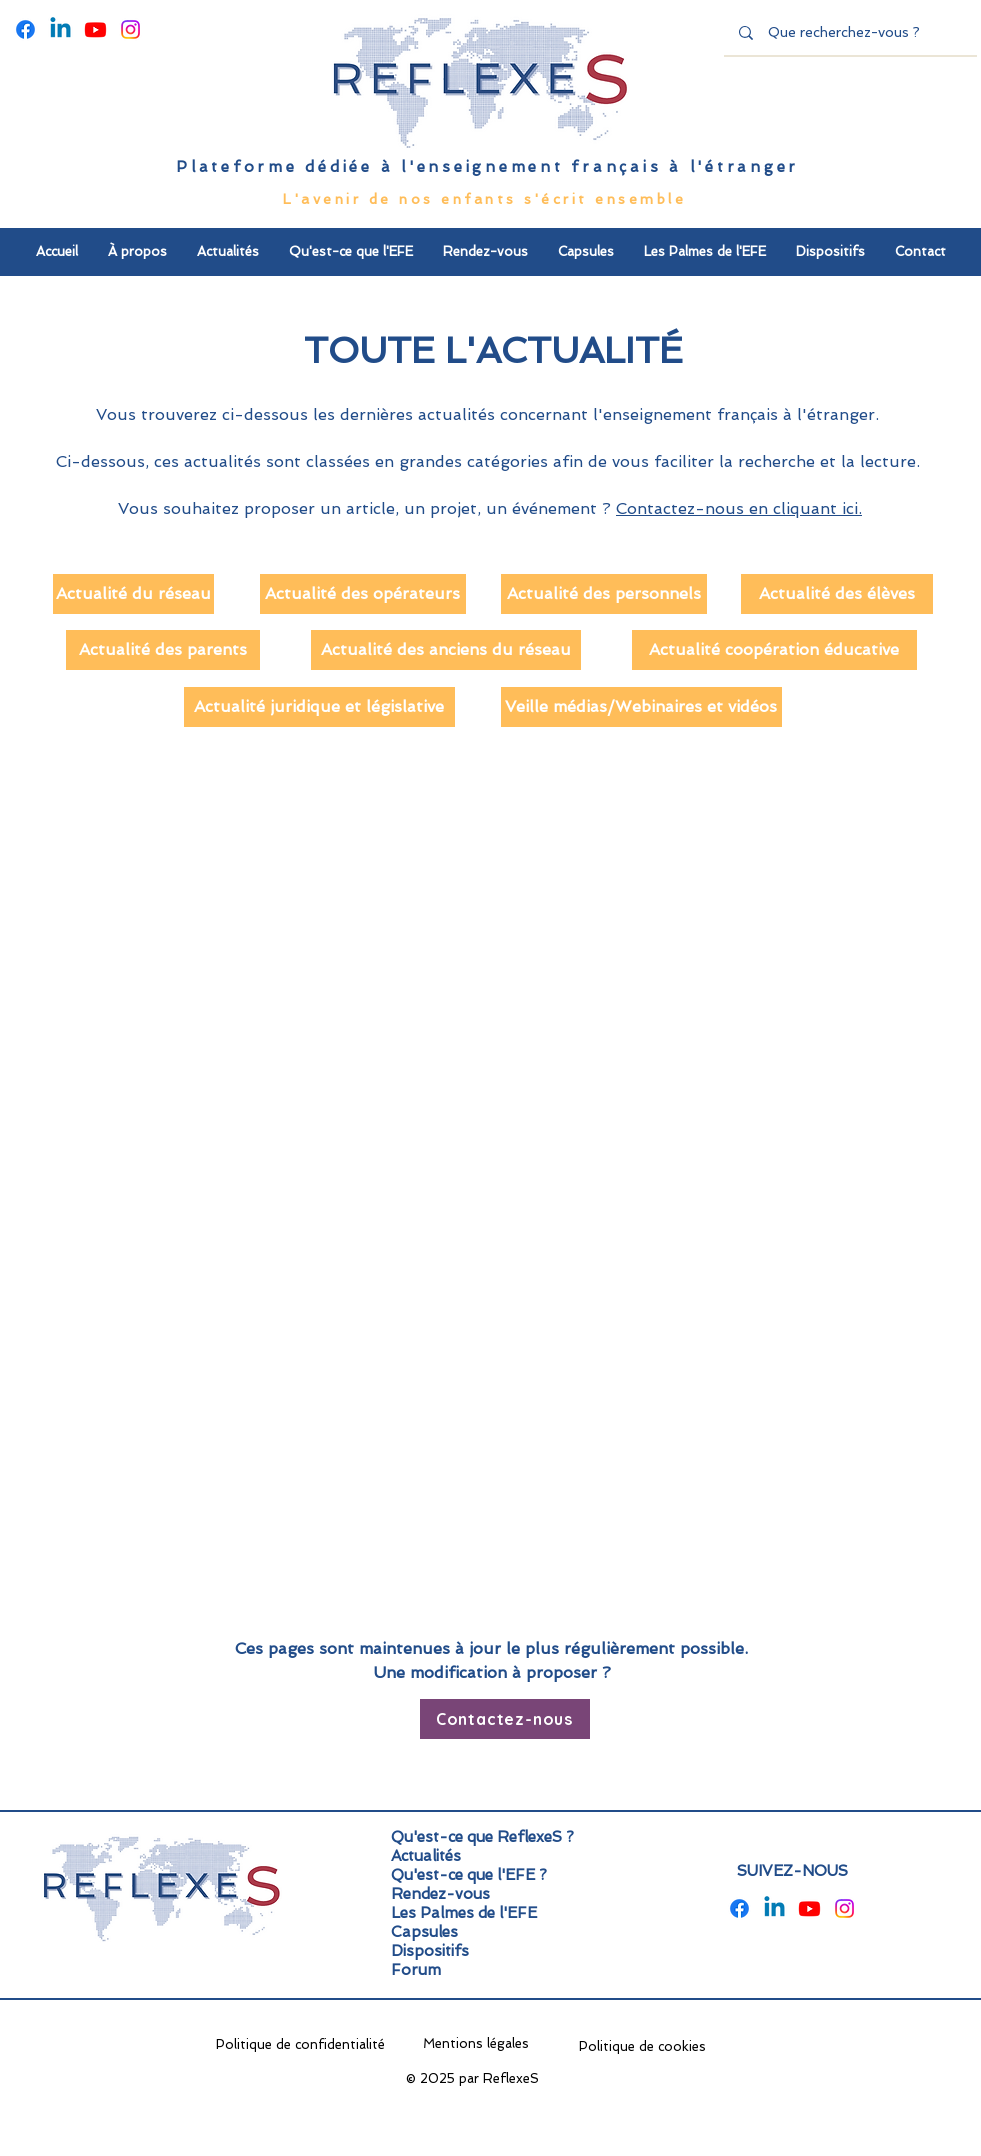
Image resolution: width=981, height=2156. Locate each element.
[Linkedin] (60, 29)
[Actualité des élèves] (837, 594)
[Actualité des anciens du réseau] (446, 650)
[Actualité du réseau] (133, 594)
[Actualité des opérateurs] (363, 594)
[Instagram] (130, 29)
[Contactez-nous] (505, 1719)
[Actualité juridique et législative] (319, 707)
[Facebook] (25, 29)
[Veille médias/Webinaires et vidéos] (641, 707)
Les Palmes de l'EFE (464, 1913)
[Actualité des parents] (163, 650)
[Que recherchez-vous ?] (851, 33)
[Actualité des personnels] (604, 594)
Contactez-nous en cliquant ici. (739, 508)
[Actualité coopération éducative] (774, 650)
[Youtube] (95, 29)
